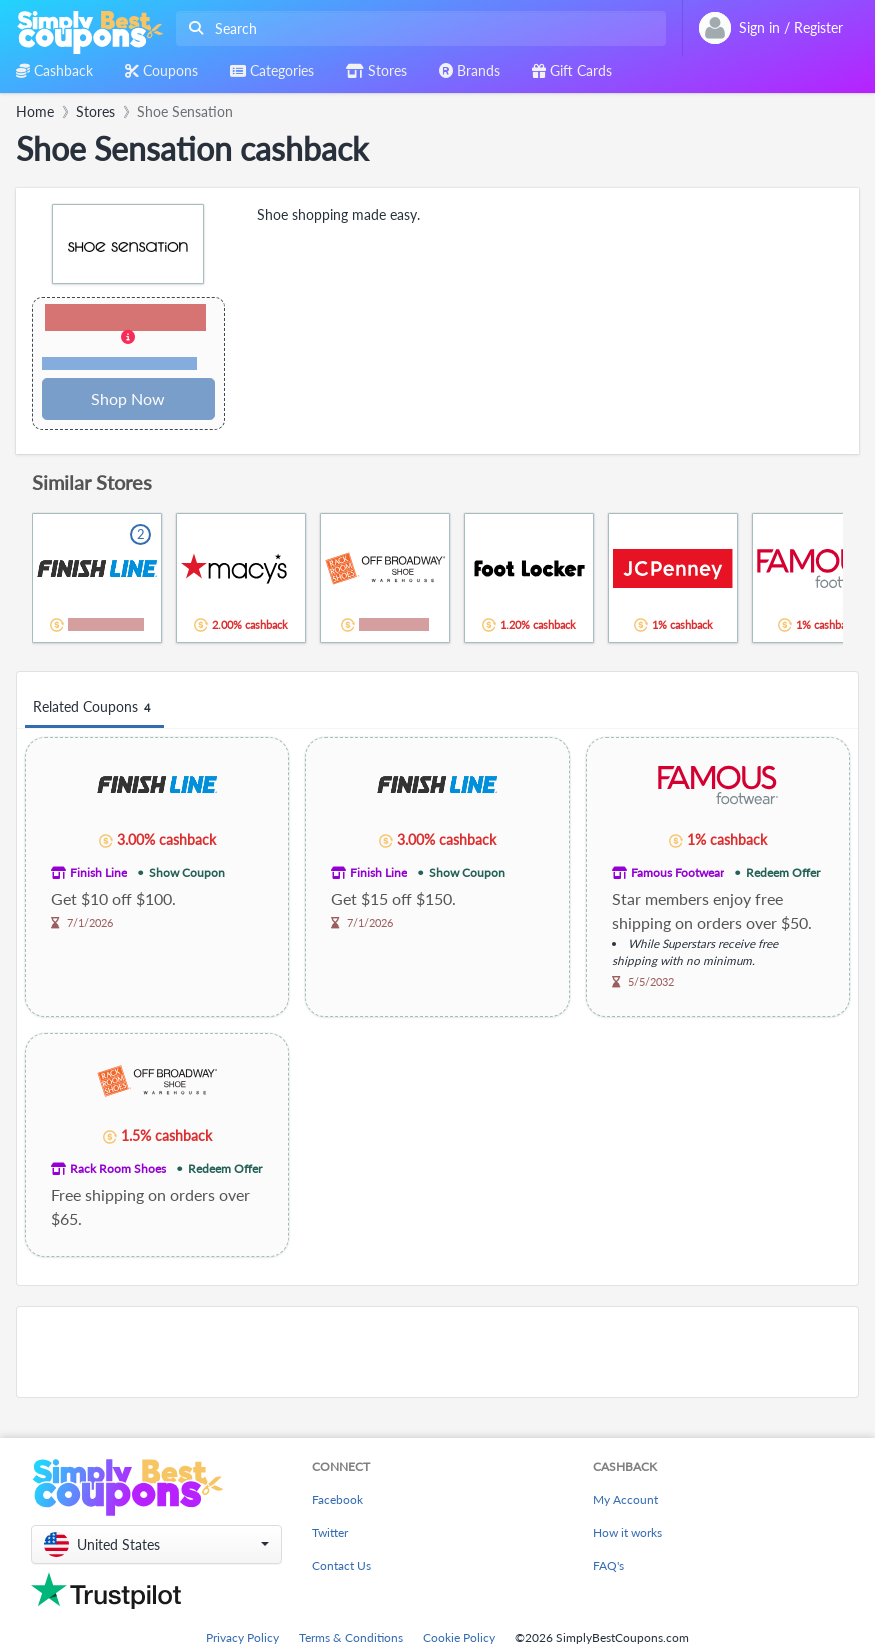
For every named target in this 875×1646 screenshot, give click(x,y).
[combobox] (417, 28)
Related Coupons (94, 707)
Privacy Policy (242, 1637)
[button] (128, 338)
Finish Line (98, 872)
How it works (627, 1532)
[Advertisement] (437, 1352)
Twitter (330, 1532)
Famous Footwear (677, 872)
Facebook (337, 1499)
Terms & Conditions (351, 1637)
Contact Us (341, 1565)
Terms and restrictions (120, 363)
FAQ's (608, 1565)
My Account (625, 1499)
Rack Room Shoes (118, 1168)
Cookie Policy (459, 1637)
